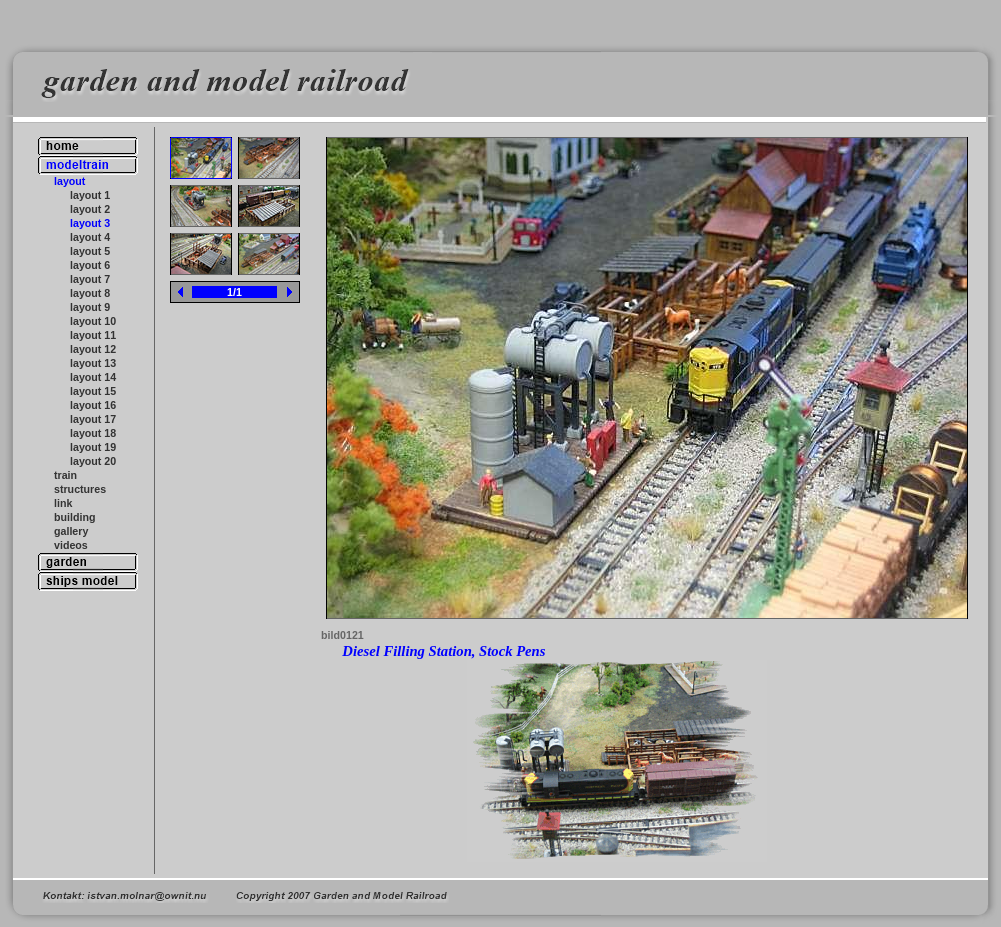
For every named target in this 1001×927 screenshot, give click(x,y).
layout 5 (90, 251)
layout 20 (93, 461)
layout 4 (90, 237)
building (74, 517)
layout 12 (93, 349)
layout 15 (93, 391)
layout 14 (93, 377)
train (65, 475)
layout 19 (93, 447)
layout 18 (93, 433)
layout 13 (93, 363)
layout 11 (93, 335)
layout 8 (90, 293)
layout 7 (90, 279)
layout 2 (90, 209)
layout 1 (90, 195)
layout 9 (90, 307)
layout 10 (93, 321)
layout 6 (90, 265)
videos (71, 545)
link (63, 503)
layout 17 (93, 419)
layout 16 (93, 405)
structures (80, 489)
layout (69, 181)
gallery (71, 531)
